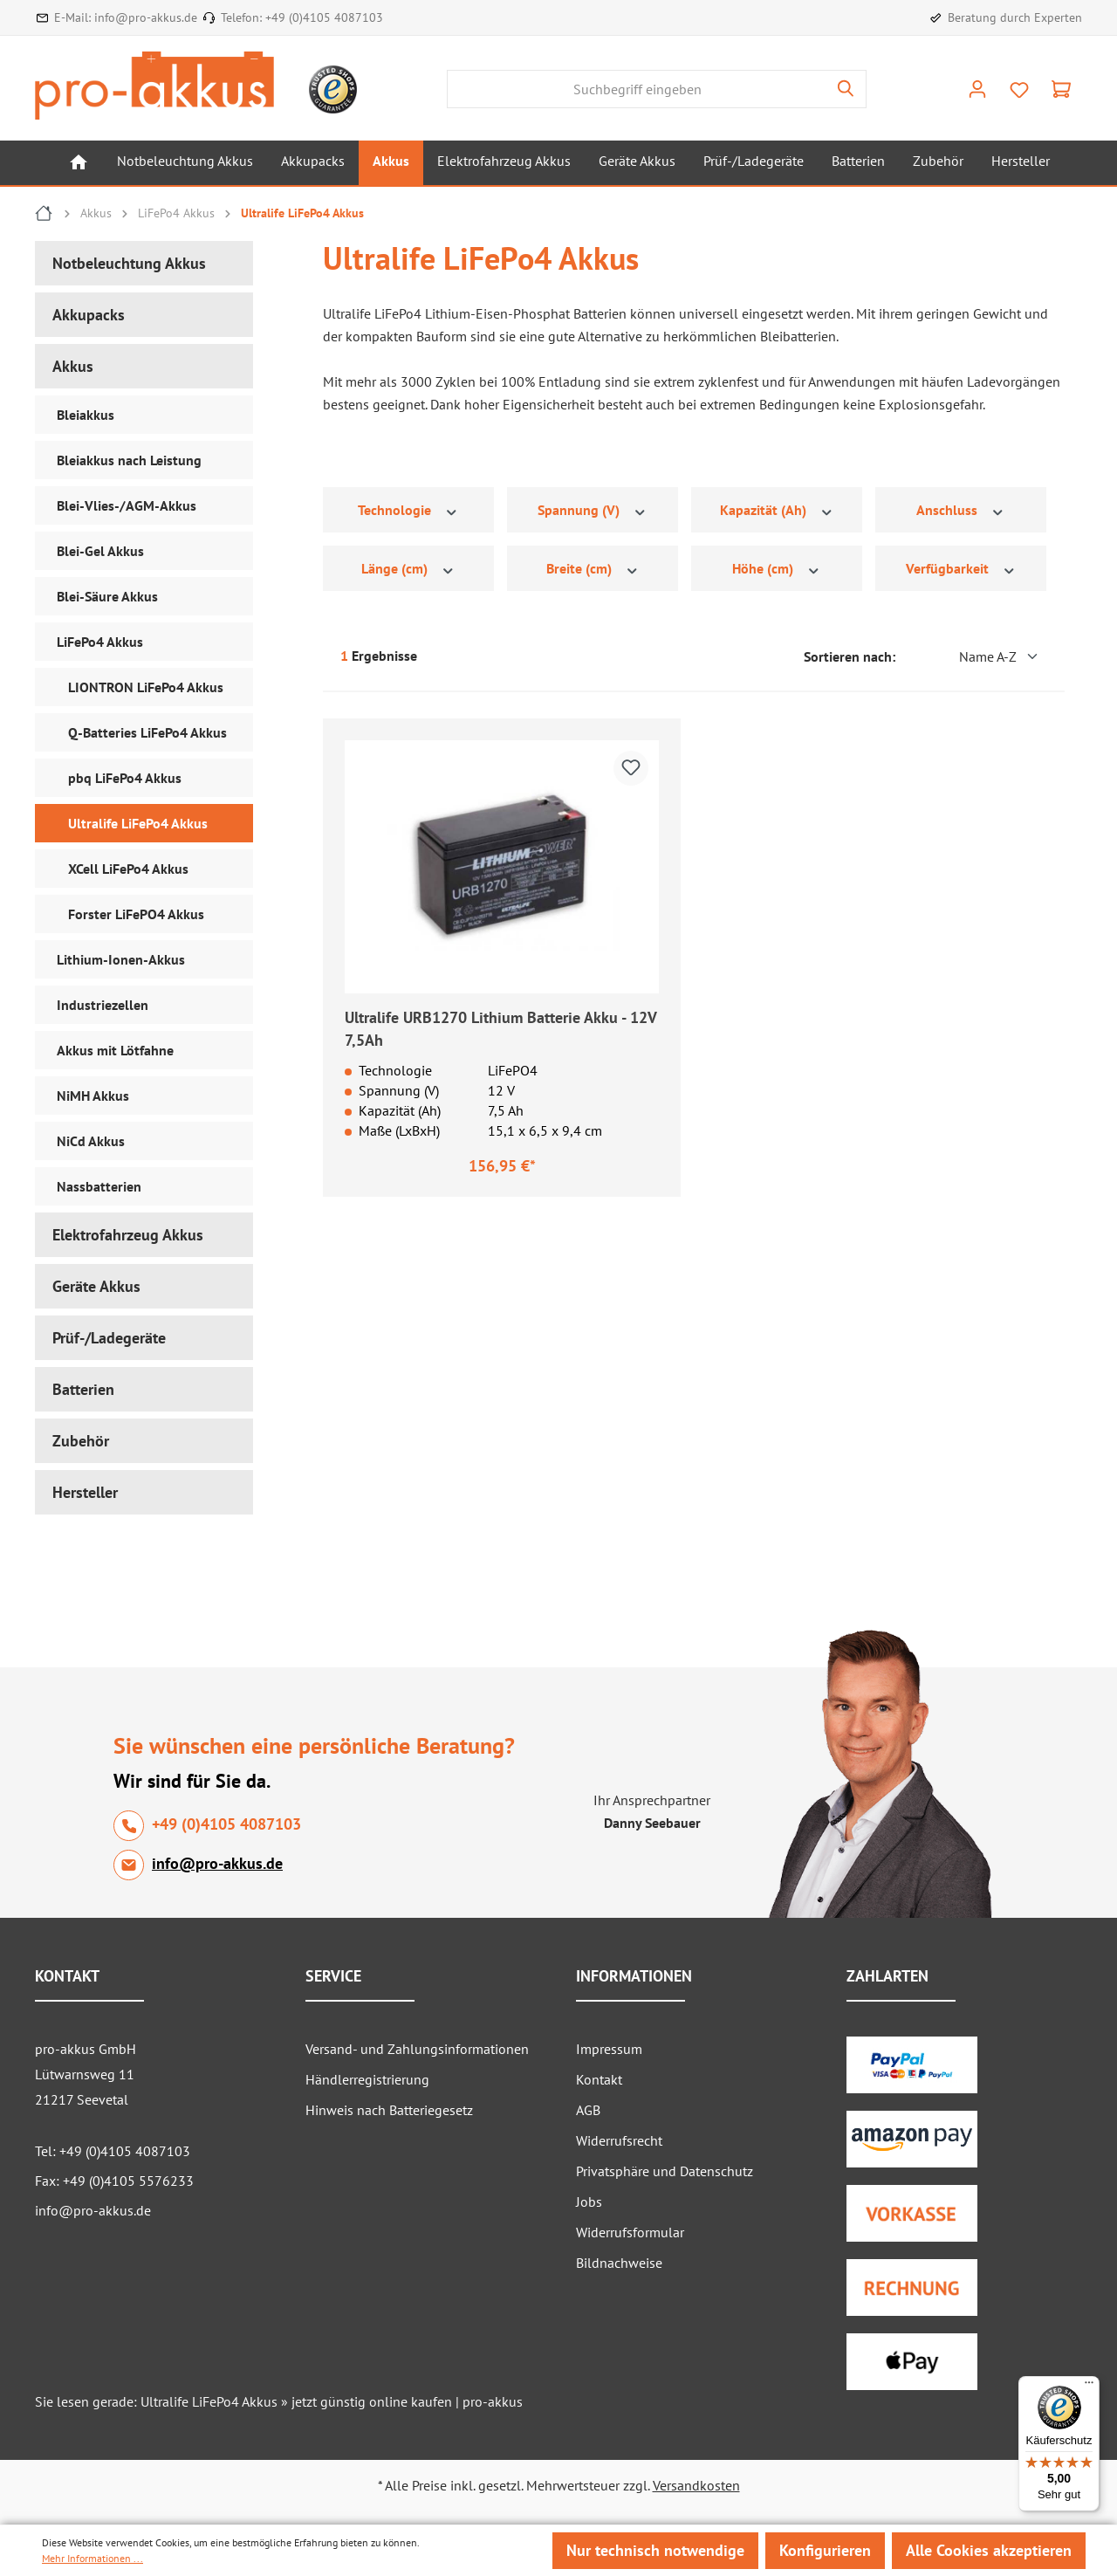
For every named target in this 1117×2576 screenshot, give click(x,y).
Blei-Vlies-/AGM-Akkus (126, 505)
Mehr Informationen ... (92, 2558)
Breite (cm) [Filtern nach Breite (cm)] (593, 569)
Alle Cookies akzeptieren (989, 2550)
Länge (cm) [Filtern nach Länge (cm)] (408, 569)
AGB (588, 2110)
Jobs (589, 2201)
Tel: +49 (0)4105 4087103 (112, 2151)
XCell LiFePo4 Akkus (128, 868)
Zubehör (80, 1441)
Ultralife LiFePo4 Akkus (138, 823)
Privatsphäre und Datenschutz (664, 2171)
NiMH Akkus (93, 1095)
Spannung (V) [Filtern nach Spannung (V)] (593, 510)
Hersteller (85, 1492)
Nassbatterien (99, 1186)
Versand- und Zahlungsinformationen (417, 2048)
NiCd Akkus (91, 1141)
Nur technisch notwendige (655, 2550)
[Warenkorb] (1061, 89)
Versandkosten (696, 2485)
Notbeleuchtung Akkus (129, 263)
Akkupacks (88, 315)
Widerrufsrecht (619, 2140)
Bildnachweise (619, 2262)
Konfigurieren (825, 2550)
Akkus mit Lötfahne (115, 1050)
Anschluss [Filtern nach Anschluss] (960, 510)
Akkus (72, 366)
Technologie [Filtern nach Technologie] (408, 510)
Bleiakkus (85, 414)
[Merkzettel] (1019, 89)
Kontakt (599, 2079)
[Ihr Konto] (977, 89)
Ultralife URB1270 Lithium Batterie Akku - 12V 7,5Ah (500, 1028)
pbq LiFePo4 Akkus (125, 778)
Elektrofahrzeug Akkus (127, 1235)
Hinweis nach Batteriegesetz (389, 2110)
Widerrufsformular (630, 2232)
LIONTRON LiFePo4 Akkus (145, 687)
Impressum (609, 2048)
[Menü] (1089, 2386)
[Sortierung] (973, 656)
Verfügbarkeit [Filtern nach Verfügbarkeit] (961, 569)
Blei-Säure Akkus (107, 596)
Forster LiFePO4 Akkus (136, 914)
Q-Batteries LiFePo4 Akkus (147, 732)
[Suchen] (846, 89)
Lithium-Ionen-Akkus (121, 959)
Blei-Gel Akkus (100, 551)
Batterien (83, 1389)
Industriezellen (102, 1004)
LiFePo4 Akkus (100, 641)
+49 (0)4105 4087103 (324, 17)
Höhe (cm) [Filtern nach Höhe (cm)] (776, 569)
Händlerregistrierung (367, 2079)
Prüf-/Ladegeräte (109, 1338)
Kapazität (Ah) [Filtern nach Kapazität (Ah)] (777, 510)
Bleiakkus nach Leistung (129, 460)
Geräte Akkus (96, 1286)
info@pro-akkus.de (145, 17)
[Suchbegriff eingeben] (636, 89)
